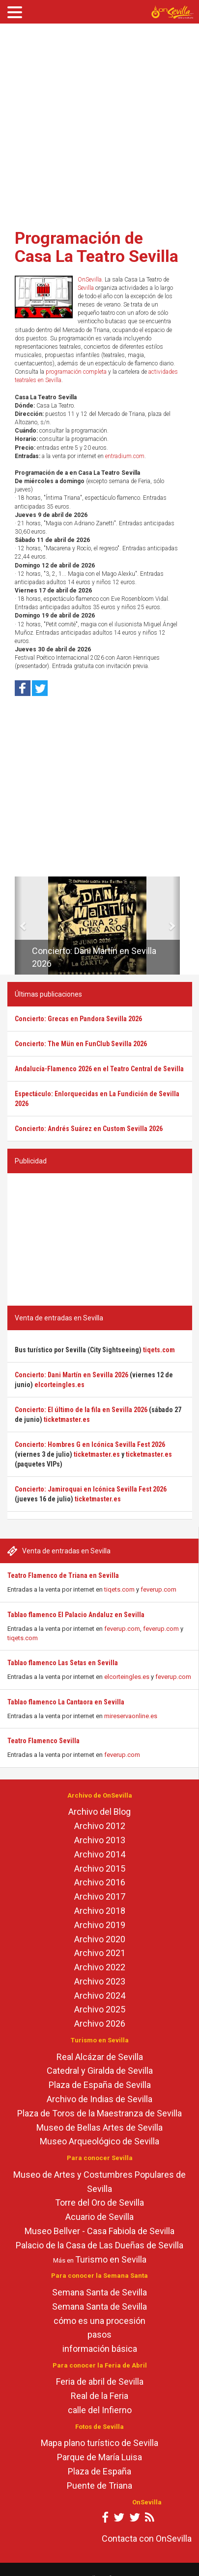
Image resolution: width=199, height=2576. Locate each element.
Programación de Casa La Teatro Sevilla (96, 247)
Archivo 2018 (99, 1911)
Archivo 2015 (99, 1868)
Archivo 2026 (99, 2023)
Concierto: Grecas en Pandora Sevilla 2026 (78, 1019)
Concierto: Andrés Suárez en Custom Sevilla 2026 (89, 1129)
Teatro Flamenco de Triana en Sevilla (63, 1575)
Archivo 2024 (99, 1995)
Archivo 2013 (99, 1840)
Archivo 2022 (99, 1967)
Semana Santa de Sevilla (99, 2292)
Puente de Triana (99, 2485)
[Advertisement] (92, 123)
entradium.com (124, 456)
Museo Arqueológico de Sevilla (99, 2141)
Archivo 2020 (99, 1939)
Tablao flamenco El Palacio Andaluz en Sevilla (75, 1615)
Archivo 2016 (99, 1882)
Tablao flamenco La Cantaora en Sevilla (65, 1702)
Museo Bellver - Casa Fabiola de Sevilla (99, 2231)
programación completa (76, 371)
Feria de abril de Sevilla (99, 2381)
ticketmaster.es (67, 1419)
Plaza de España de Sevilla (100, 2085)
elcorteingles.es (126, 1676)
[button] (18, 925)
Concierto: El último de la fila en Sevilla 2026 (81, 1410)
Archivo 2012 (99, 1826)
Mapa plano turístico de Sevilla (99, 2443)
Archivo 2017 (99, 1896)
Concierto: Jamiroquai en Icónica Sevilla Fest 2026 (91, 1489)
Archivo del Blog (99, 1811)
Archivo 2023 (99, 1981)
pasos (99, 2334)
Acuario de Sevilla (99, 2217)
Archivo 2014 (99, 1854)
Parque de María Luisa (99, 2457)
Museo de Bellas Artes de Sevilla (99, 2127)
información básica (99, 2349)
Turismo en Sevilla (110, 2259)
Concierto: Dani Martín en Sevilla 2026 (71, 1375)
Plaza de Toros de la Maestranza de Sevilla (99, 2113)
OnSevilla (90, 279)
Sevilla (86, 287)
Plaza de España (99, 2471)
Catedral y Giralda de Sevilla (100, 2070)
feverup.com (158, 1589)
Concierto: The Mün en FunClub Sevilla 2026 (81, 1044)
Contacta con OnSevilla (147, 2538)
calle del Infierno (100, 2410)
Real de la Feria (99, 2396)
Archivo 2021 (99, 1953)
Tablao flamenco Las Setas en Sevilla (62, 1663)
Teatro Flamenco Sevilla (43, 1741)
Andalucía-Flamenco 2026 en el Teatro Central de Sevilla (99, 1069)
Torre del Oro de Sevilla (99, 2202)
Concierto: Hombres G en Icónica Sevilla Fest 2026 (90, 1444)
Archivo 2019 (99, 1925)
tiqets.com (119, 1589)
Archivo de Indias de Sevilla (99, 2099)
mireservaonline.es (130, 1716)
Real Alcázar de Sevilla (100, 2057)
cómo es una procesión (99, 2321)
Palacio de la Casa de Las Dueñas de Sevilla (99, 2245)
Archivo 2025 (99, 2009)
